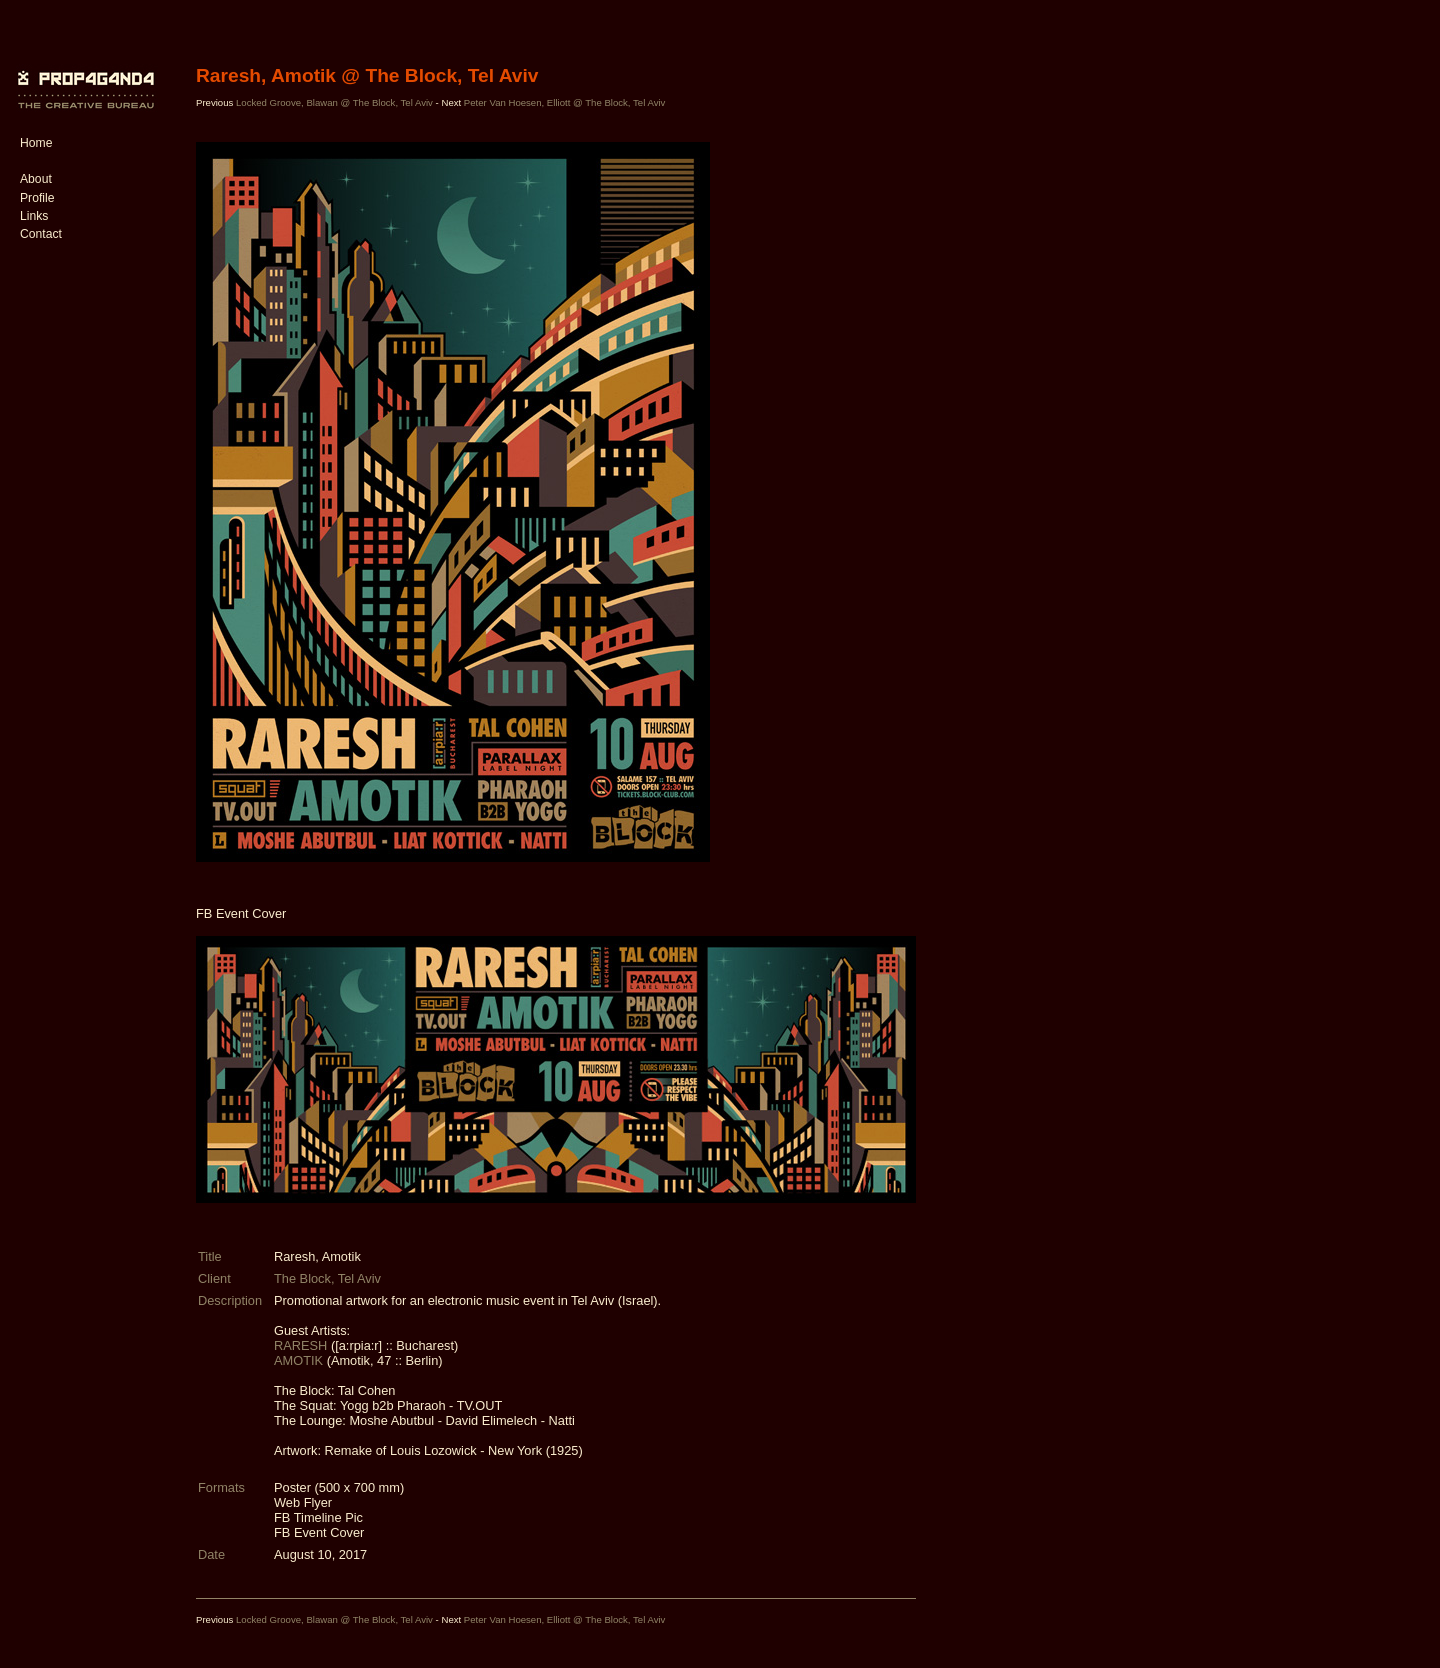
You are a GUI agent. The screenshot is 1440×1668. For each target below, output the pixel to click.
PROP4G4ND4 (83, 75)
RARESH (300, 1345)
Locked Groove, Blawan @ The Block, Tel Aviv (334, 102)
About (36, 179)
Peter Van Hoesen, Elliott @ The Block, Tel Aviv (565, 102)
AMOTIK (298, 1360)
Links (34, 216)
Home (36, 143)
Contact (41, 234)
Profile (37, 198)
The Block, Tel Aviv (327, 1278)
